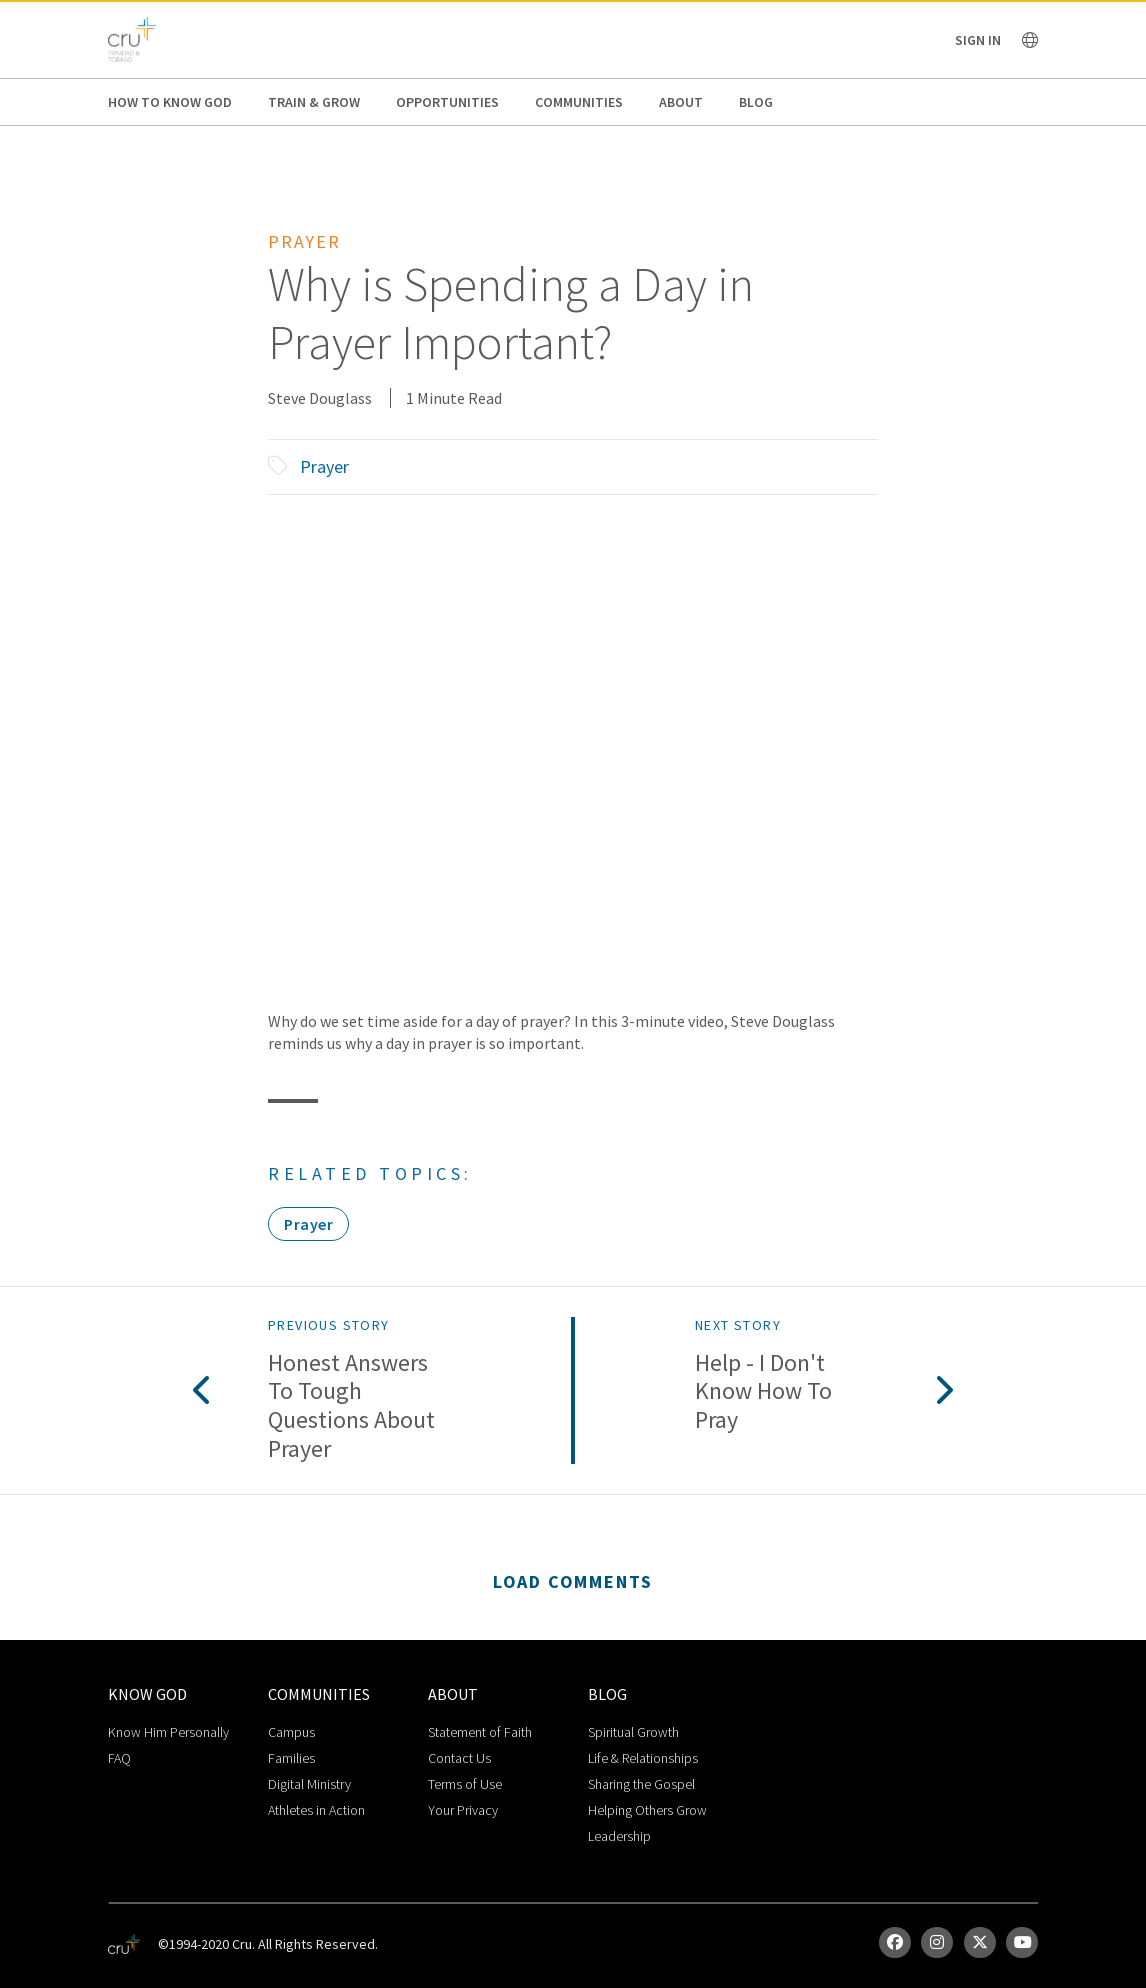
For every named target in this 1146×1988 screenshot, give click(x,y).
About (681, 102)
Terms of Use (465, 1784)
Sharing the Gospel (641, 1784)
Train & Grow (314, 102)
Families (291, 1758)
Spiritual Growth (633, 1732)
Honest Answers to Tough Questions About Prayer (351, 1406)
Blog (756, 102)
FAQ (119, 1758)
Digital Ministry (309, 1784)
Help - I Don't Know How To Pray (763, 1392)
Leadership (619, 1836)
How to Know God (170, 102)
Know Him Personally (168, 1732)
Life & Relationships (643, 1758)
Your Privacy (463, 1810)
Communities (579, 102)
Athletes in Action (316, 1810)
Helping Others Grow (647, 1810)
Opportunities (447, 102)
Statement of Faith (480, 1732)
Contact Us (459, 1758)
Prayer (324, 466)
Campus (291, 1732)
